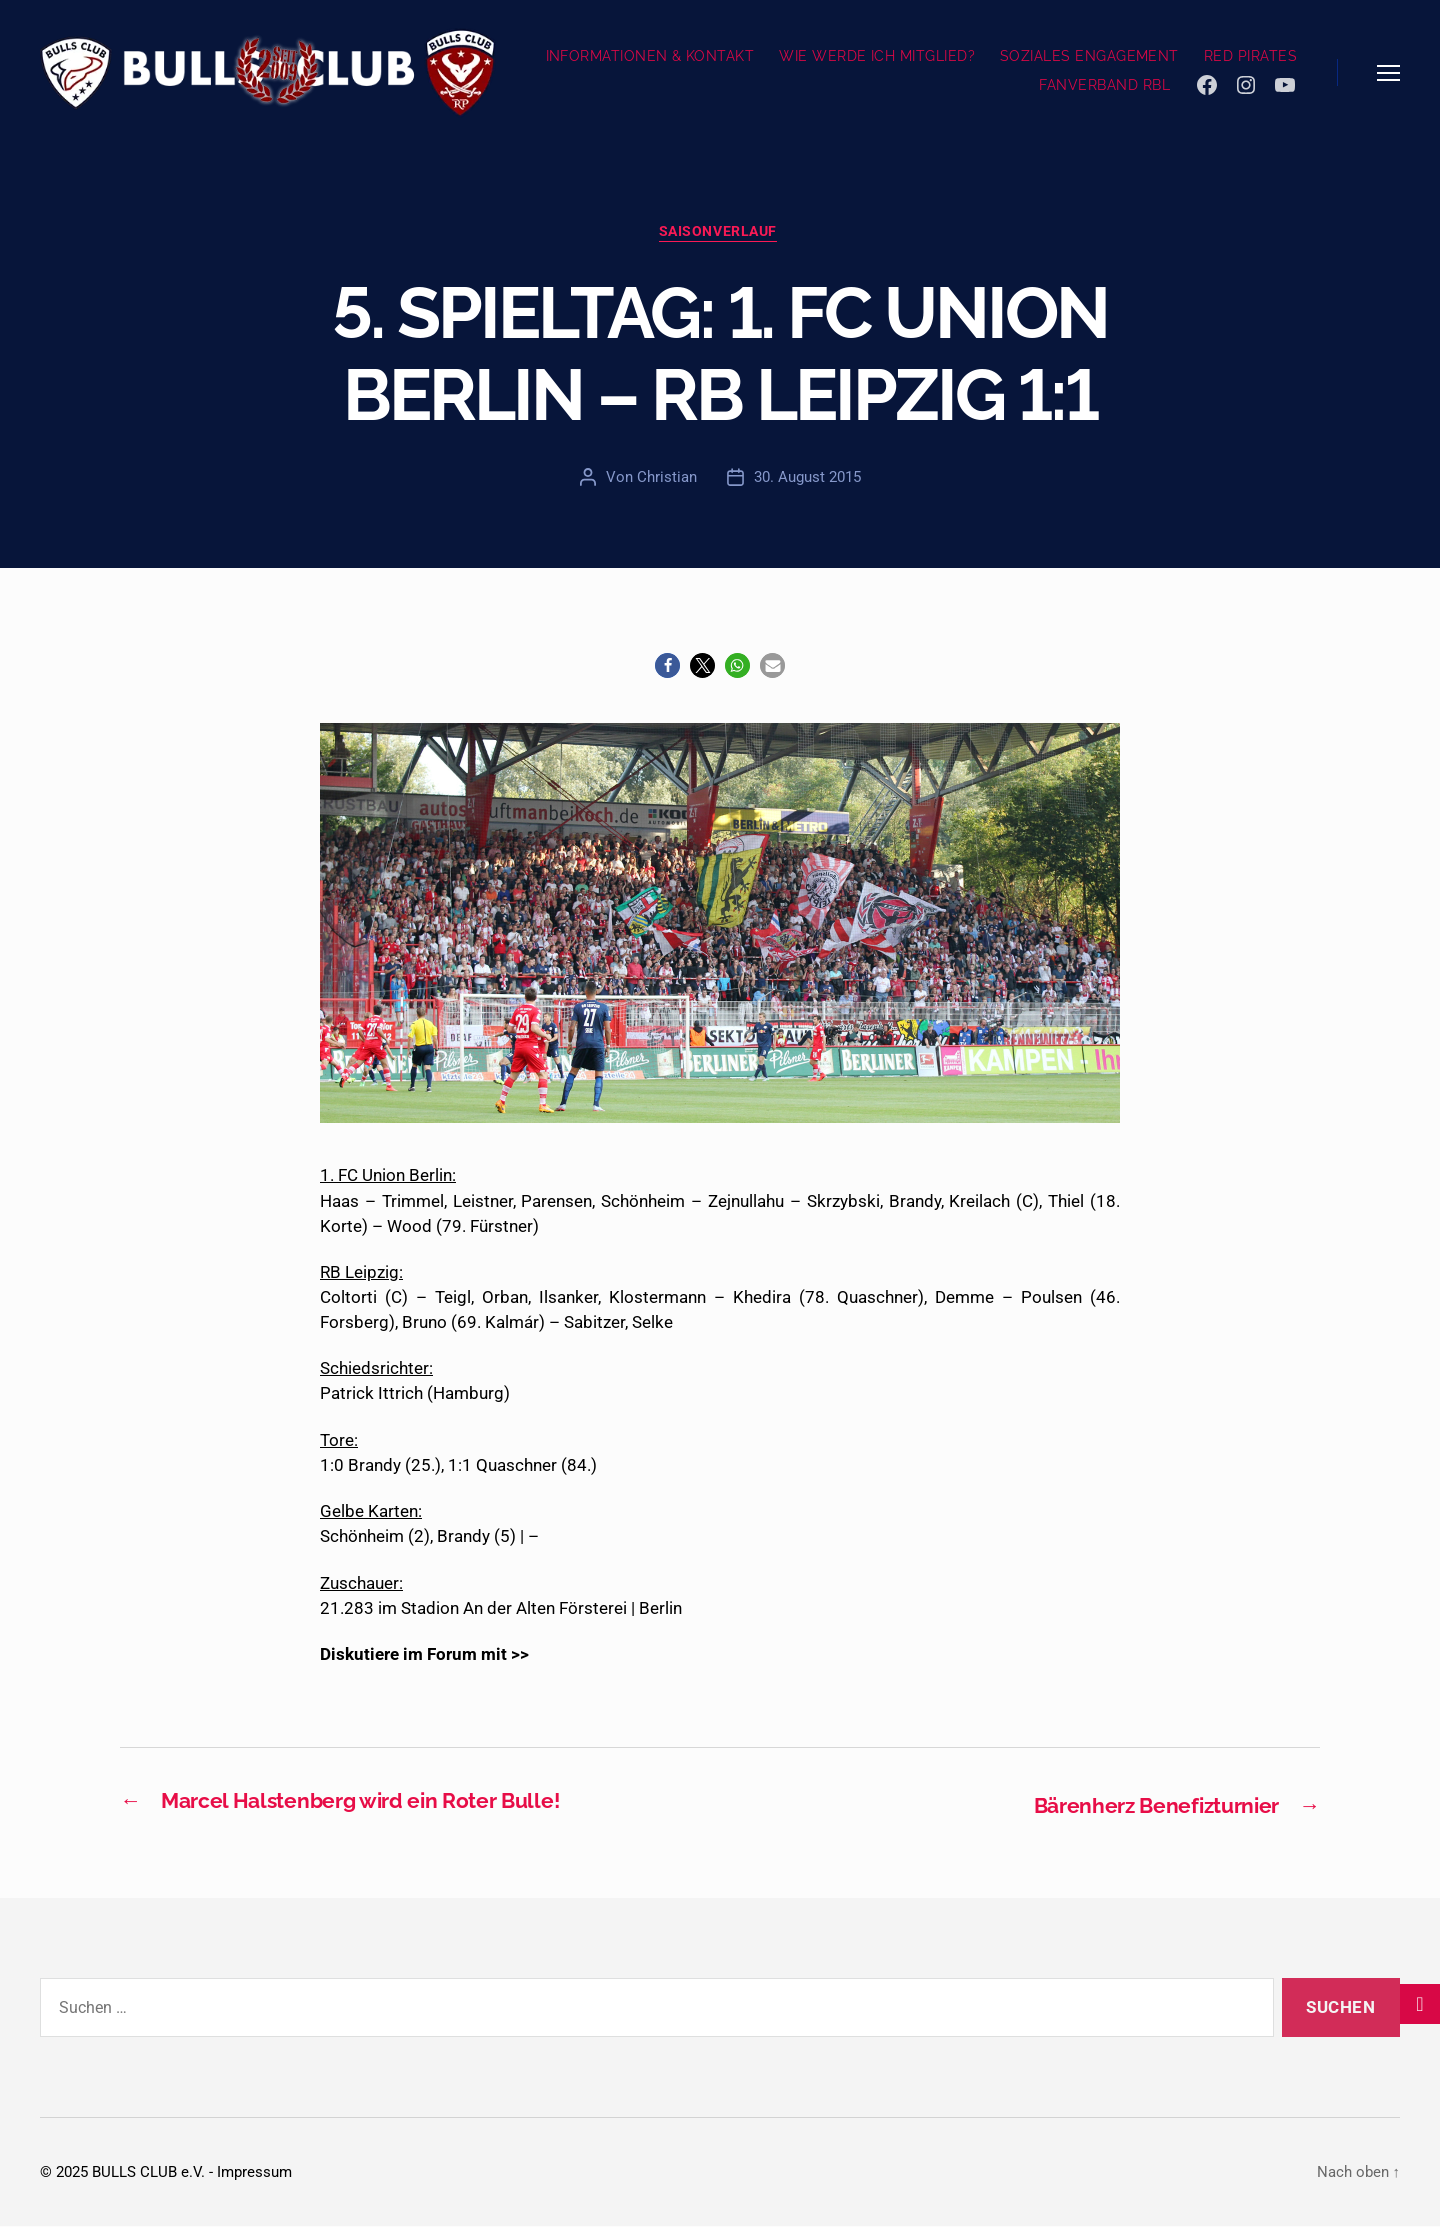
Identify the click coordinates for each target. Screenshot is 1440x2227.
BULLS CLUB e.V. (148, 2173)
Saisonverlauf (720, 234)
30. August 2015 (807, 479)
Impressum (254, 2173)
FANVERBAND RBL (1104, 85)
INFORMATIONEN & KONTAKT (650, 56)
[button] (667, 668)
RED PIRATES (1250, 56)
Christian (667, 479)
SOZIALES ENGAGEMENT (1089, 56)
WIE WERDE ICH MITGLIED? (877, 56)
